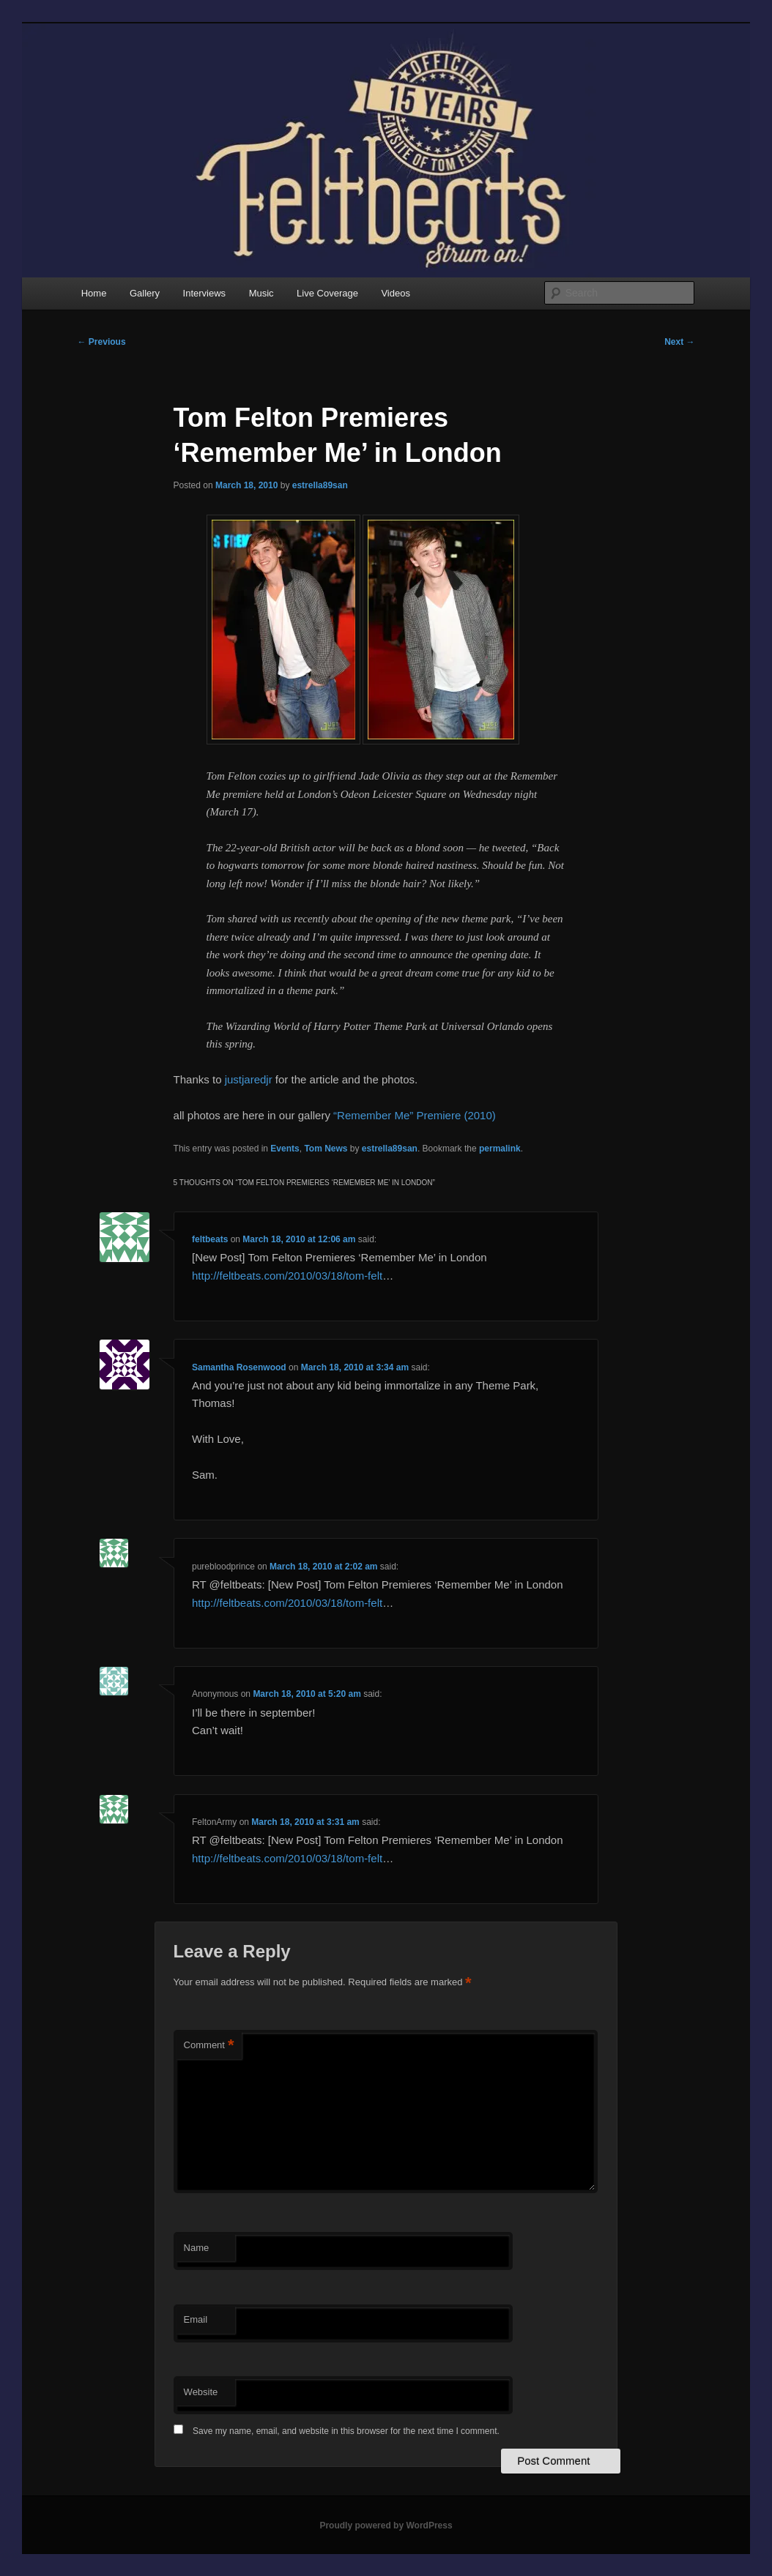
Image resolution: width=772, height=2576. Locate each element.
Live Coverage (327, 293)
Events (284, 1148)
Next (679, 342)
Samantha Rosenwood (239, 1367)
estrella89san (320, 485)
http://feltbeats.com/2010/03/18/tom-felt (287, 1275)
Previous (102, 342)
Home (94, 293)
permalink (500, 1148)
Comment (209, 2045)
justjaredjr (248, 1079)
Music (261, 293)
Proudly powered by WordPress (385, 2525)
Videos (395, 293)
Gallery (145, 293)
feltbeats (210, 1239)
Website (201, 2391)
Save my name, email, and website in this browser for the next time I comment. (346, 2431)
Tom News (325, 1148)
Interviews (204, 293)
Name (196, 2247)
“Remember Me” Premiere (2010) (414, 1115)
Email (196, 2319)
